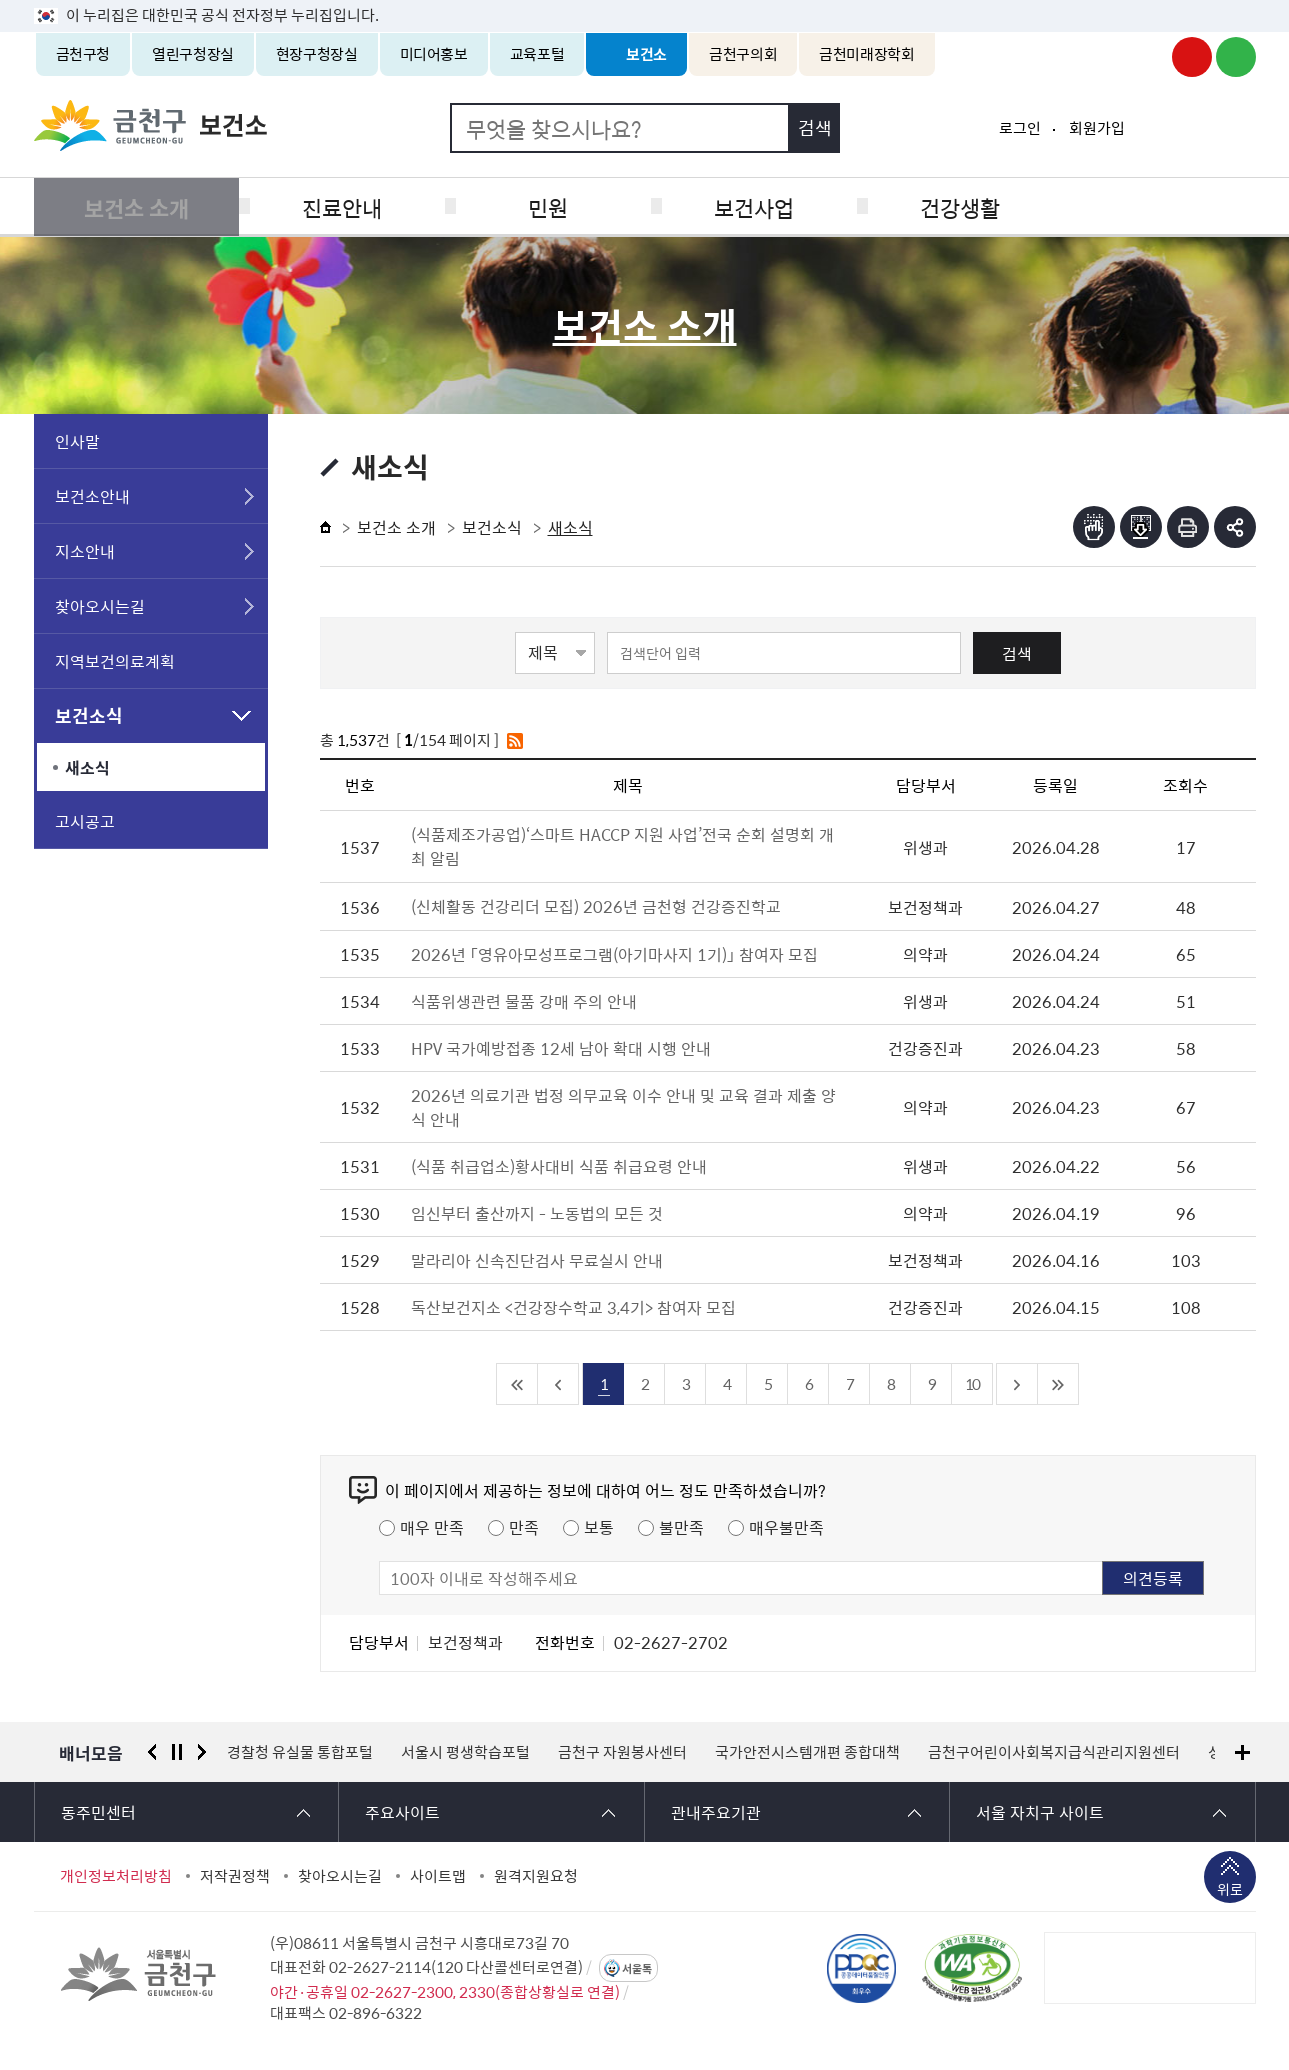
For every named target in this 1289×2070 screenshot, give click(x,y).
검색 (1017, 653)
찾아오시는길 (100, 606)
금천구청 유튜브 (1192, 57)
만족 (524, 1527)
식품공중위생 (1153, 206)
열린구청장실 (193, 54)
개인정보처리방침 (116, 1876)
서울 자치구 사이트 (1040, 1812)
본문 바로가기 (645, 0)
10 (972, 1383)
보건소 (646, 54)
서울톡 (637, 1968)
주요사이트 (402, 1812)
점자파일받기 (1141, 527)
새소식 (87, 767)
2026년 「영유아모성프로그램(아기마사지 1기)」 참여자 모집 (614, 954)
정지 (177, 1752)
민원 (542, 206)
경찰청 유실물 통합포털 (300, 1752)
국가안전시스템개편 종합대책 (807, 1752)
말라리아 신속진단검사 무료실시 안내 (537, 1260)
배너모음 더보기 (1242, 1752)
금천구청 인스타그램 (1148, 57)
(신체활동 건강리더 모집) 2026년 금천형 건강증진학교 (610, 906)
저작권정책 (235, 1876)
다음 (202, 1752)
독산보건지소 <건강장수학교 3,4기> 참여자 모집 (573, 1307)
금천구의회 (743, 54)
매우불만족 (786, 1527)
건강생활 (950, 206)
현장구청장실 (317, 54)
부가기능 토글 (1235, 527)
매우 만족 (432, 1527)
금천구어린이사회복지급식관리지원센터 (1054, 1752)
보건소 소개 (135, 206)
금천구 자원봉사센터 (622, 1752)
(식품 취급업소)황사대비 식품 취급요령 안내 (559, 1166)
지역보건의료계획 (115, 661)
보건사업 (746, 206)
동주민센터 (98, 1812)
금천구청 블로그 (1236, 57)
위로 (1230, 1891)
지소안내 (85, 551)
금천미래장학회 (866, 54)
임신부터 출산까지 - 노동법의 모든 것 (537, 1213)
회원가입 (1097, 128)
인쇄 (1188, 527)
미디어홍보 (434, 54)
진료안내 (339, 206)
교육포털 (537, 54)
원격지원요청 (536, 1876)
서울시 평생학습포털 (465, 1752)
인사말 (77, 441)
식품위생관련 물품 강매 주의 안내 (524, 1001)
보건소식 (89, 715)
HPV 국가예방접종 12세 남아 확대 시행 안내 (561, 1048)
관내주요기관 (716, 1812)
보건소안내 (92, 496)
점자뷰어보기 (1094, 527)
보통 (599, 1527)
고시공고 (85, 821)
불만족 (681, 1527)
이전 (152, 1752)
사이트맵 (438, 1876)
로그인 (1020, 128)
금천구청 (83, 54)
